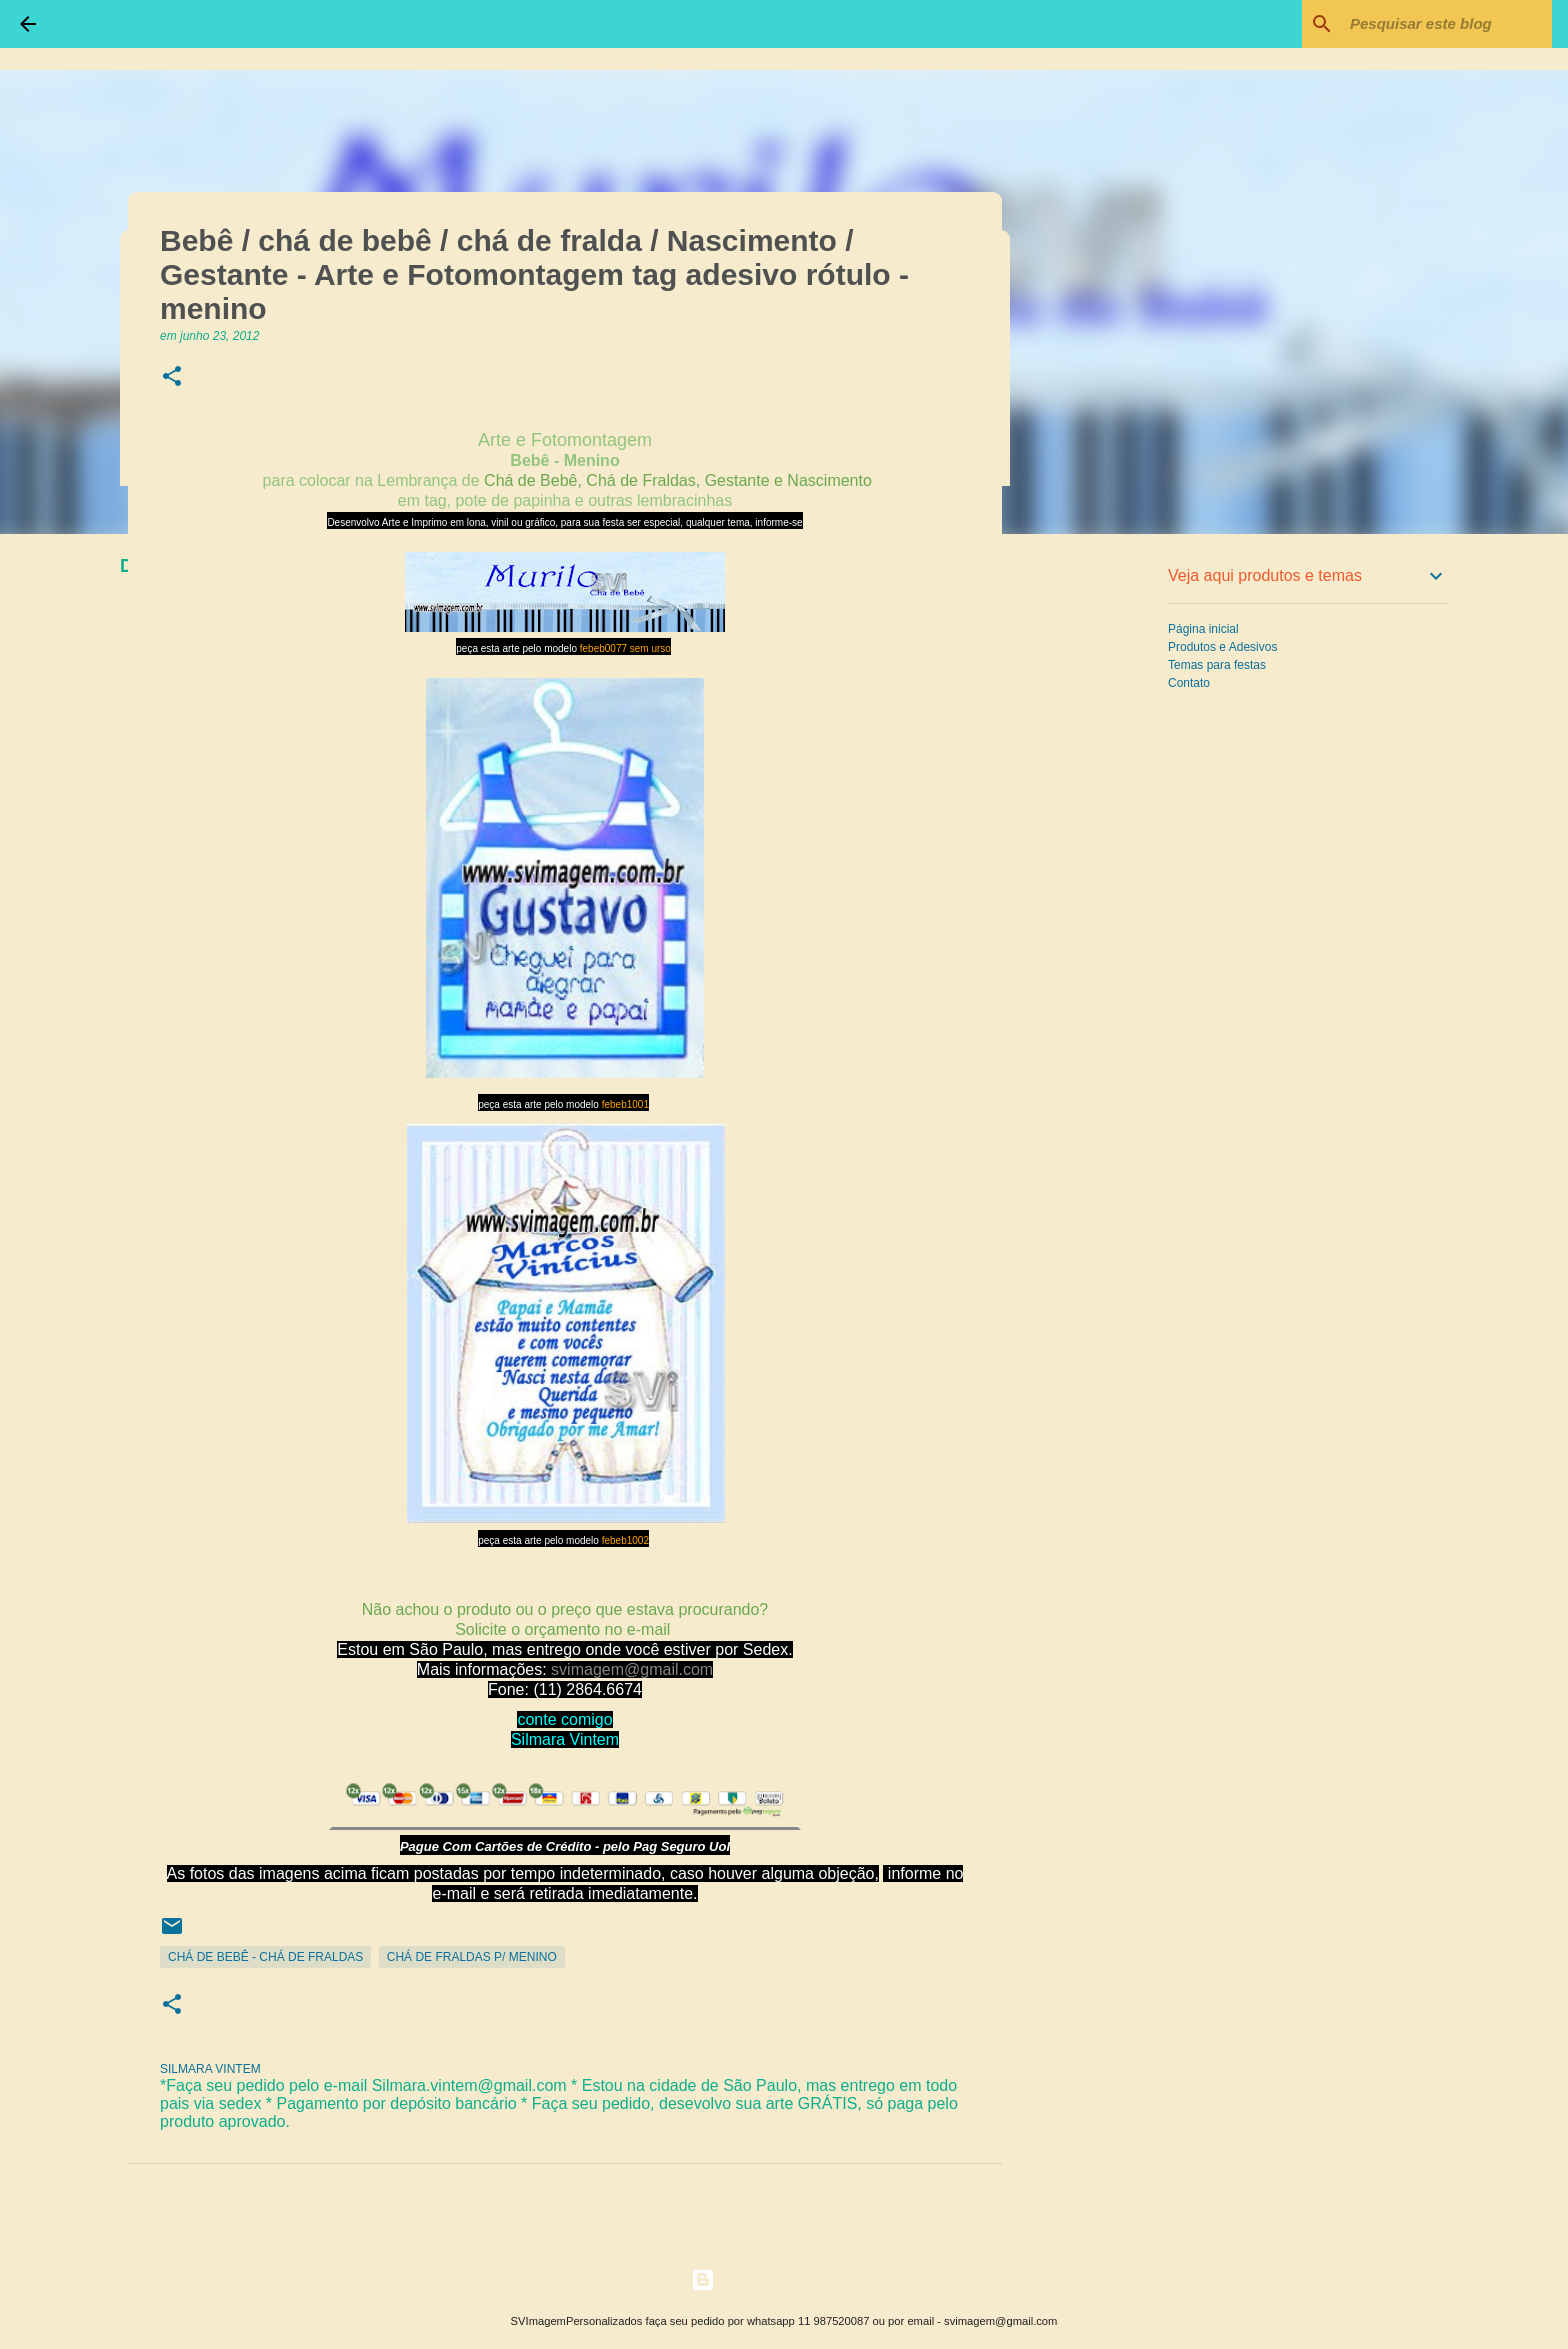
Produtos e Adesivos (1222, 647)
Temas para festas (1217, 665)
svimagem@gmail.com (632, 1669)
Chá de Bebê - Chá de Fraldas (265, 1957)
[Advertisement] (1104, 864)
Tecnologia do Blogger (784, 2279)
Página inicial (1203, 629)
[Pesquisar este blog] (1447, 24)
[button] (172, 377)
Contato (1189, 683)
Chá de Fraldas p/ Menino (472, 1957)
